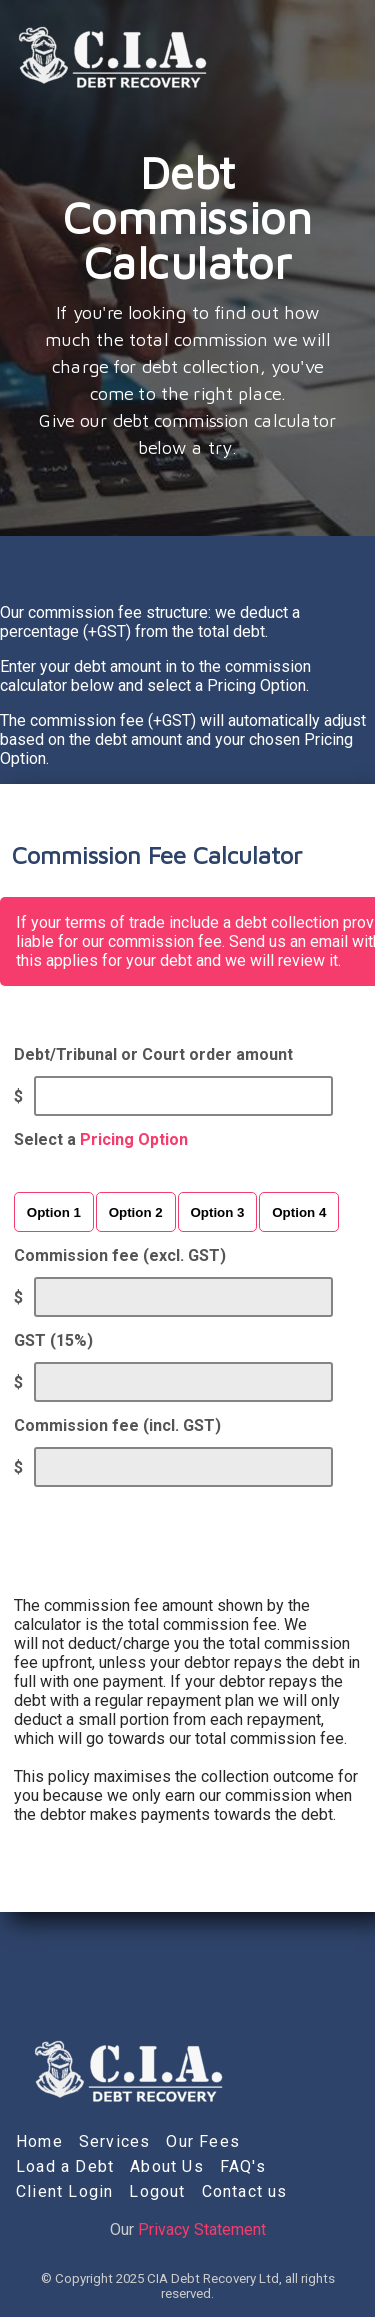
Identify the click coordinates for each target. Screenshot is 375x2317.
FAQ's (243, 2166)
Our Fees (203, 2141)
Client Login (64, 2191)
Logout (157, 2191)
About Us (167, 2166)
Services (115, 2141)
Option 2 (136, 1212)
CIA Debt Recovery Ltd (213, 2278)
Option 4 (299, 1212)
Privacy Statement (202, 2229)
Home (39, 2141)
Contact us (245, 2191)
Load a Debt (65, 2166)
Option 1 (54, 1212)
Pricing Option (134, 1139)
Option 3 (217, 1212)
